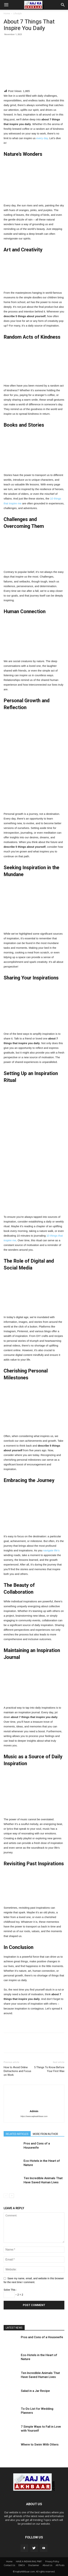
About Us (47, 2560)
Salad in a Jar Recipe (35, 2386)
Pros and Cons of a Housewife (42, 2333)
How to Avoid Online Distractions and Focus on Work (17, 2066)
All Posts (60, 2560)
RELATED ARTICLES (17, 2129)
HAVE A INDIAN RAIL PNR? (29, 2557)
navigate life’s (51, 1550)
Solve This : (10, 2285)
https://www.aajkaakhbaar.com (34, 2112)
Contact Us (9, 2560)
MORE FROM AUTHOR (45, 2129)
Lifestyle (17, 13)
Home (7, 13)
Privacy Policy (52, 2557)
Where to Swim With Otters (40, 2440)
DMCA (21, 2560)
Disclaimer (33, 2560)
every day (42, 138)
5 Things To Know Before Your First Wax (49, 2064)
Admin (34, 2107)
